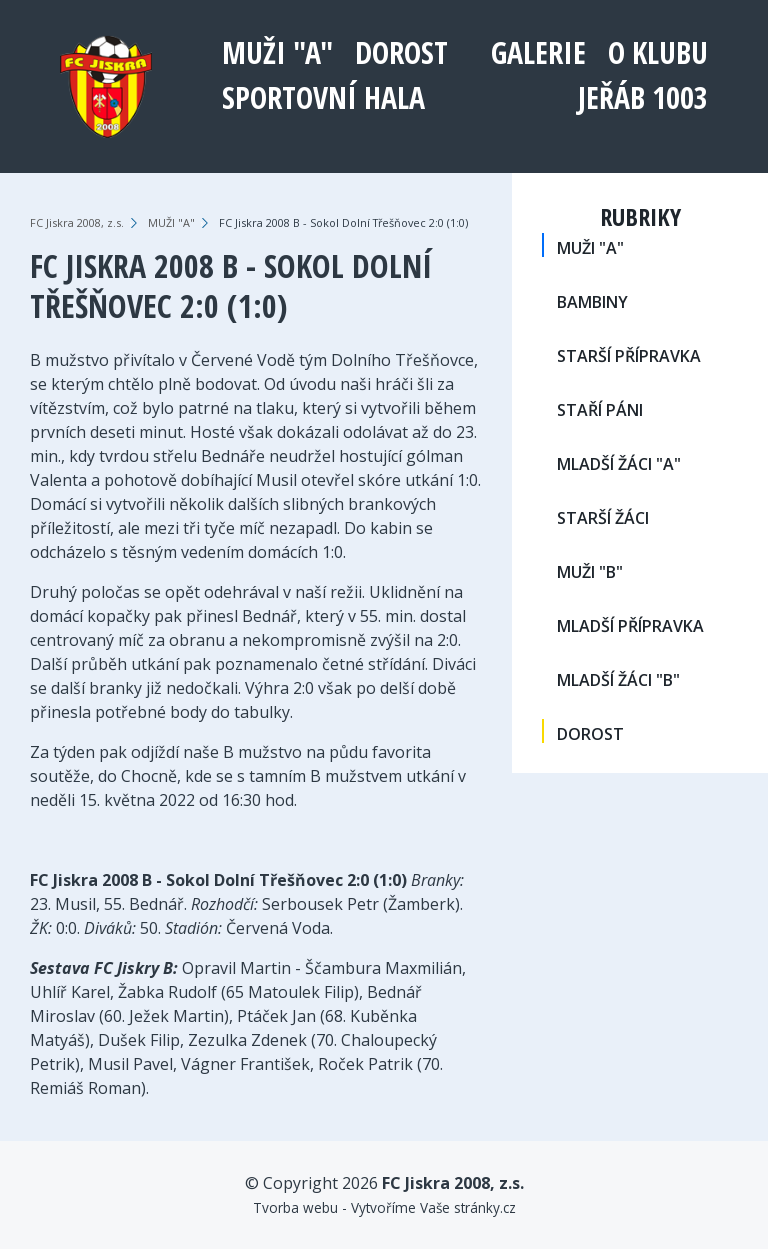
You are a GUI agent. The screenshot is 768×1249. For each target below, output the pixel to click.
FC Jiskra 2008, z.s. (77, 222)
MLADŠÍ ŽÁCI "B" (618, 680)
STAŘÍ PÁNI (600, 410)
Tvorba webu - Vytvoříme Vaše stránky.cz (384, 1207)
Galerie (538, 52)
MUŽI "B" (590, 572)
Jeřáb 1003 (643, 97)
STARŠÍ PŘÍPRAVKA (629, 356)
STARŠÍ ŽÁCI (603, 518)
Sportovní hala (323, 97)
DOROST (401, 52)
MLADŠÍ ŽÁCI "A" (619, 464)
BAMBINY (592, 302)
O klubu (658, 52)
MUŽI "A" (277, 52)
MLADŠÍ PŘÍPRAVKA (630, 626)
